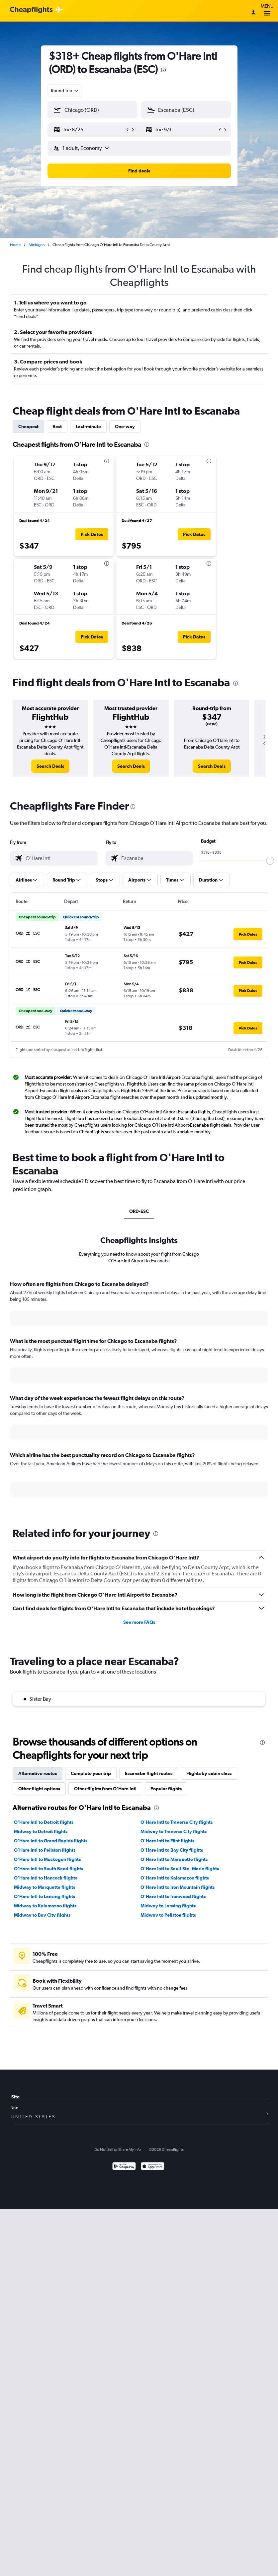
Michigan (37, 244)
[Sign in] (253, 13)
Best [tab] (57, 426)
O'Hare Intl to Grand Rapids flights (50, 1840)
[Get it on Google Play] (124, 2166)
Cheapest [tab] (28, 426)
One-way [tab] (125, 426)
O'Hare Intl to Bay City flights (171, 1850)
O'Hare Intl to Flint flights (167, 1840)
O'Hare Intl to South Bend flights (48, 1868)
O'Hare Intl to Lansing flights (44, 1896)
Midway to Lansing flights (168, 1905)
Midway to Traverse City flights (173, 1831)
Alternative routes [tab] (37, 1773)
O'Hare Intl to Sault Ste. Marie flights (179, 1868)
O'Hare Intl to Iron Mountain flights (177, 1887)
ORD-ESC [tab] (139, 1211)
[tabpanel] (139, 1395)
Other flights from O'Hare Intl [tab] (105, 1788)
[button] (89, 130)
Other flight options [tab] (39, 1788)
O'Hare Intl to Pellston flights (44, 1850)
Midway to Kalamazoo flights (45, 1905)
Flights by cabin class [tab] (209, 1773)
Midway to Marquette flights (44, 1887)
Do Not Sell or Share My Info (117, 2149)
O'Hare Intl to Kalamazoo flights (174, 1878)
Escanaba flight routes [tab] (148, 1773)
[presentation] (163, 70)
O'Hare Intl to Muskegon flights (47, 1859)
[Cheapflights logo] (31, 10)
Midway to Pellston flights (168, 1915)
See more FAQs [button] (139, 1622)
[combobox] (65, 90)
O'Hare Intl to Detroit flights (43, 1822)
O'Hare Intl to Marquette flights (174, 1859)
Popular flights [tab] (166, 1788)
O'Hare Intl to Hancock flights (45, 1878)
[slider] (270, 861)
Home (15, 244)
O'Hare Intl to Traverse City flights (176, 1822)
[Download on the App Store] (152, 2166)
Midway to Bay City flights (42, 1915)
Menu (267, 10)
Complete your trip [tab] (91, 1773)
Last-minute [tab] (88, 426)
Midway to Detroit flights (40, 1831)
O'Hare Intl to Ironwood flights (173, 1896)
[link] (50, 766)
